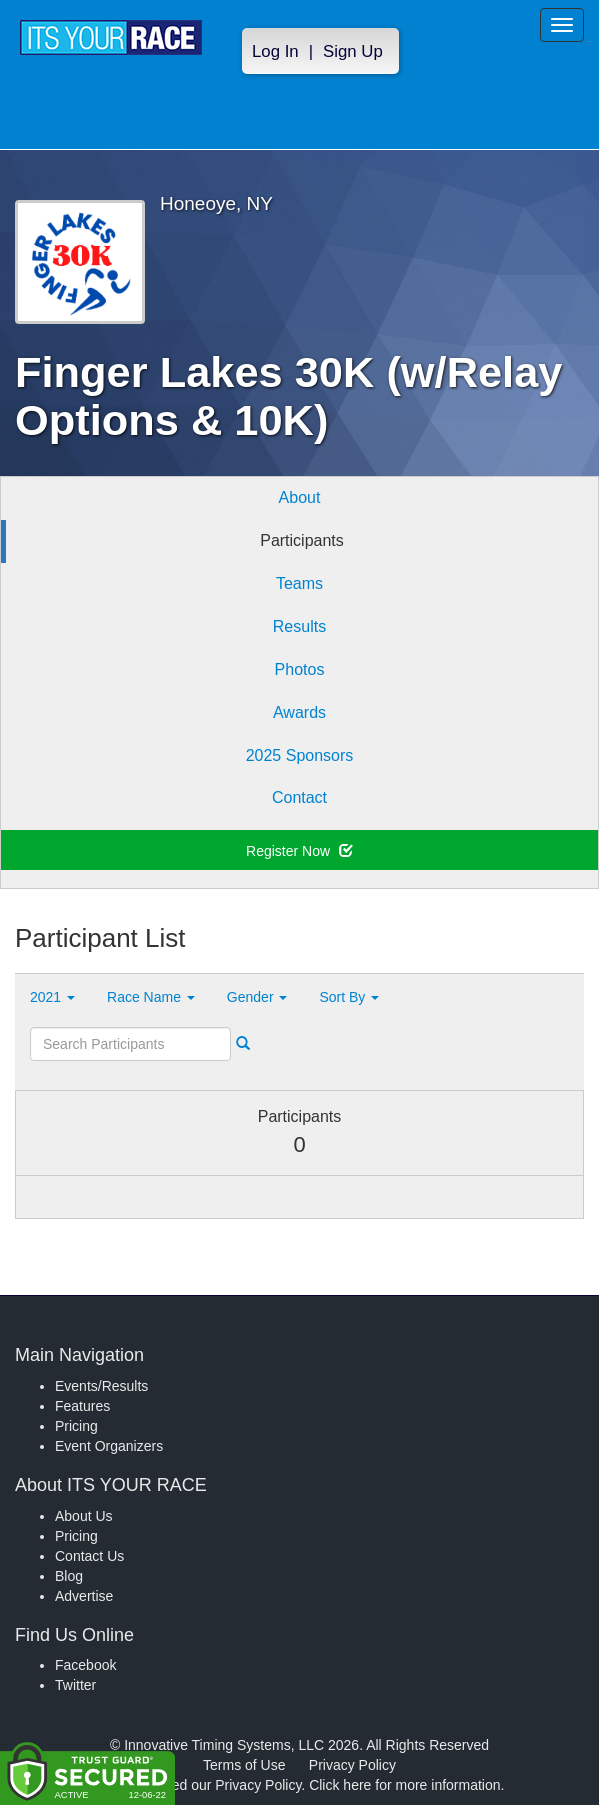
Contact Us (89, 1556)
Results (299, 626)
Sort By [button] (349, 997)
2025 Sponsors (300, 755)
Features (82, 1406)
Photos (300, 669)
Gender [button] (257, 997)
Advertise (84, 1596)
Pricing (76, 1426)
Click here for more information (404, 1785)
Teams (299, 583)
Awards (299, 712)
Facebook (85, 1665)
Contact (299, 797)
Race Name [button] (151, 997)
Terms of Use (244, 1765)
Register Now (299, 851)
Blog (69, 1576)
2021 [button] (52, 997)
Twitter (75, 1685)
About (300, 497)
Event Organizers (109, 1446)
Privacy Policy (352, 1765)
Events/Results (101, 1386)
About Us (84, 1516)
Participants (302, 540)
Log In (275, 51)
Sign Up (353, 51)
